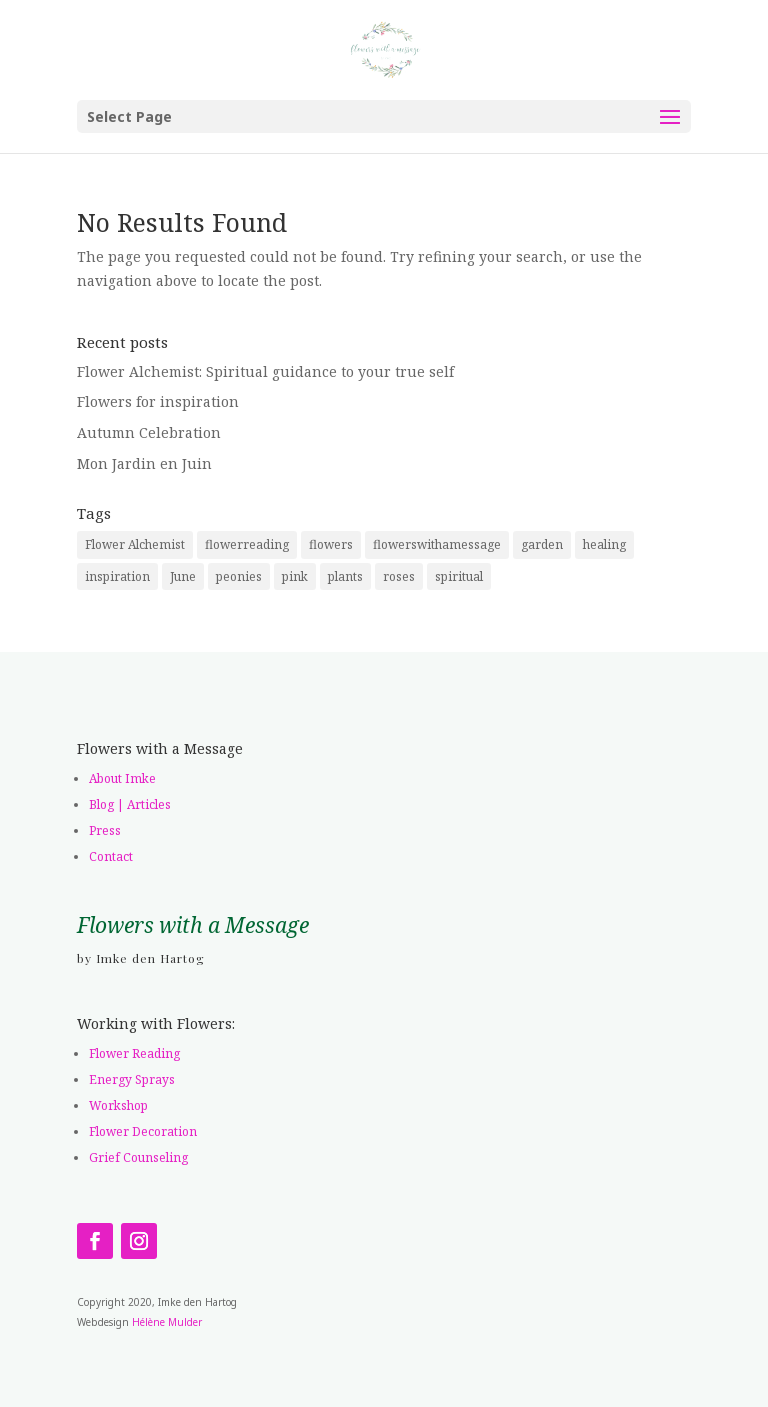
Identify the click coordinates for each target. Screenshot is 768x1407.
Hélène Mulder (167, 1322)
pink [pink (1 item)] (295, 576)
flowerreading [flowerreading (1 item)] (247, 544)
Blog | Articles (130, 804)
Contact (111, 856)
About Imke (122, 778)
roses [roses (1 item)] (399, 576)
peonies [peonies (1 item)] (239, 576)
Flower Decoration (143, 1131)
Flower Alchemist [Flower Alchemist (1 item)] (135, 544)
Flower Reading (134, 1053)
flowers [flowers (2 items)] (331, 544)
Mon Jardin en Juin (144, 463)
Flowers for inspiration (158, 401)
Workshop (118, 1105)
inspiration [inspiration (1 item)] (117, 576)
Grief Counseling (138, 1157)
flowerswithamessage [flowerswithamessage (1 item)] (437, 544)
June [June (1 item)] (183, 576)
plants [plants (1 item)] (345, 576)
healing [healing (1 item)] (604, 544)
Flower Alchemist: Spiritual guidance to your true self (265, 371)
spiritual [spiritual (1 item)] (459, 576)
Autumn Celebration (149, 432)
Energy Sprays (132, 1079)
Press (105, 830)
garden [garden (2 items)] (542, 544)
